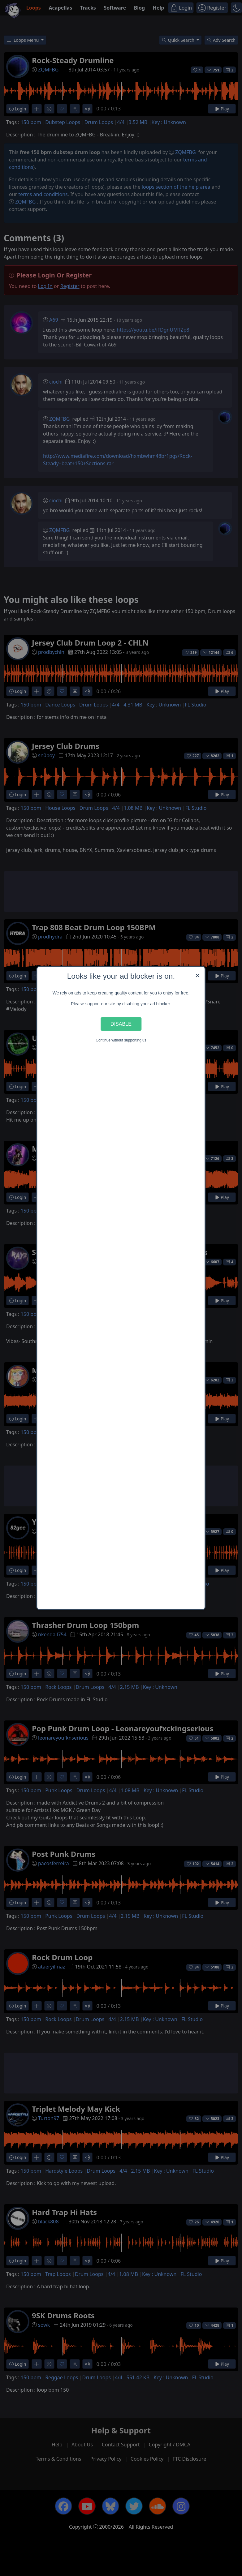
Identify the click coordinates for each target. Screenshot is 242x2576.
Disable (121, 1024)
